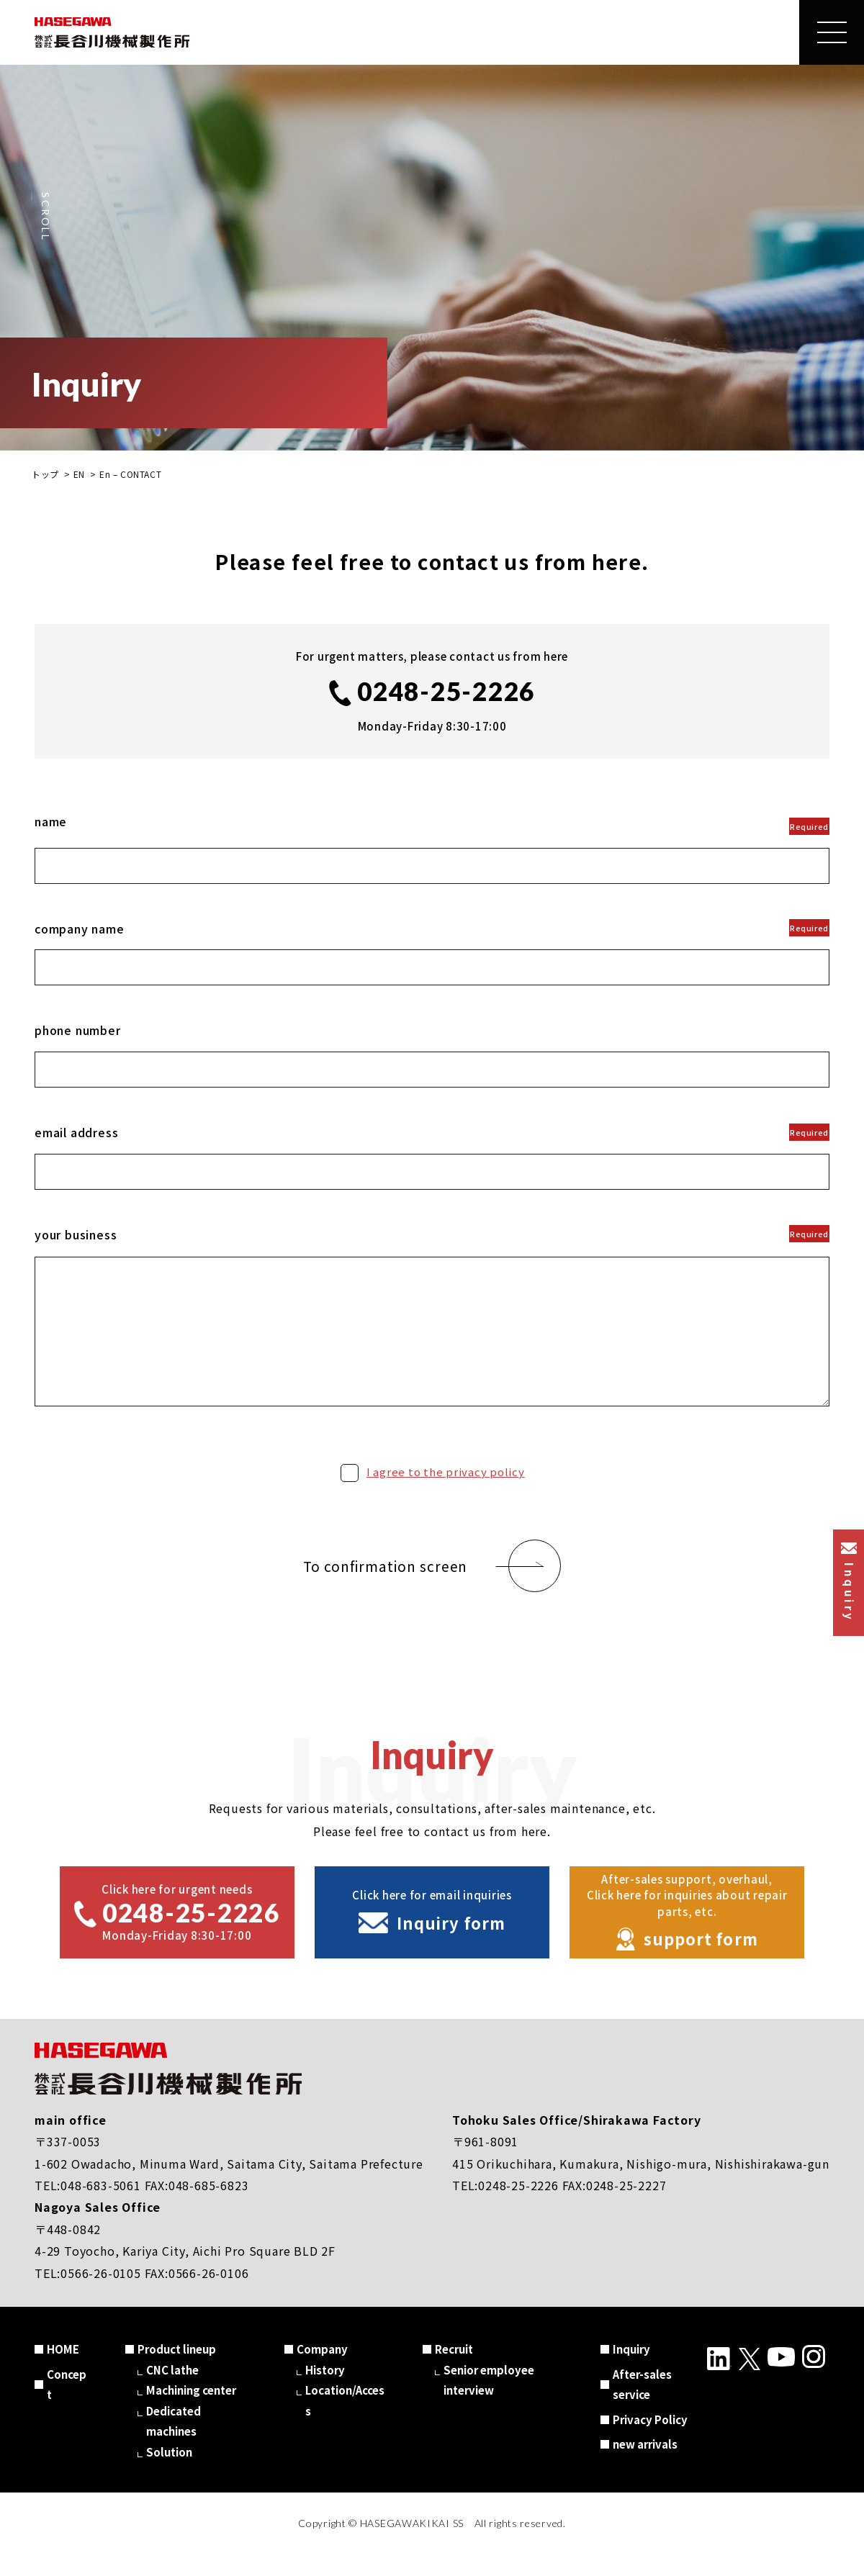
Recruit (454, 2370)
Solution (169, 2473)
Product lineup (177, 2370)
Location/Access (344, 2422)
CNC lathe (172, 2391)
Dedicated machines (173, 2443)
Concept (66, 2406)
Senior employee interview (489, 2402)
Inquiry (631, 2370)
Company (322, 2370)
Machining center (191, 2411)
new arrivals (645, 2465)
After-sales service (642, 2406)
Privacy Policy (650, 2441)
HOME (63, 2370)
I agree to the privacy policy (445, 1493)
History (325, 2391)
